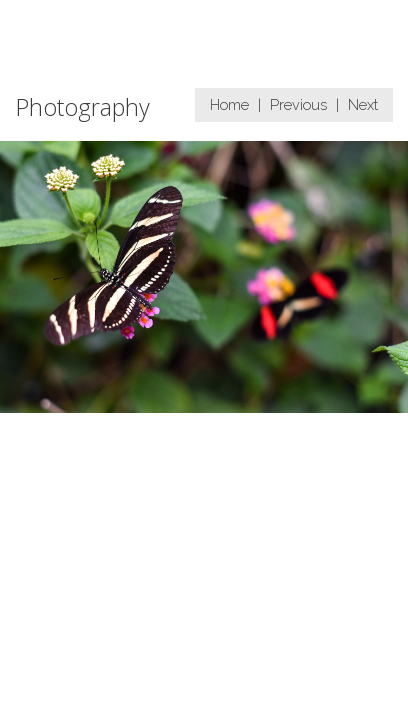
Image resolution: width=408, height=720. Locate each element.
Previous (298, 104)
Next (363, 104)
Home (229, 104)
